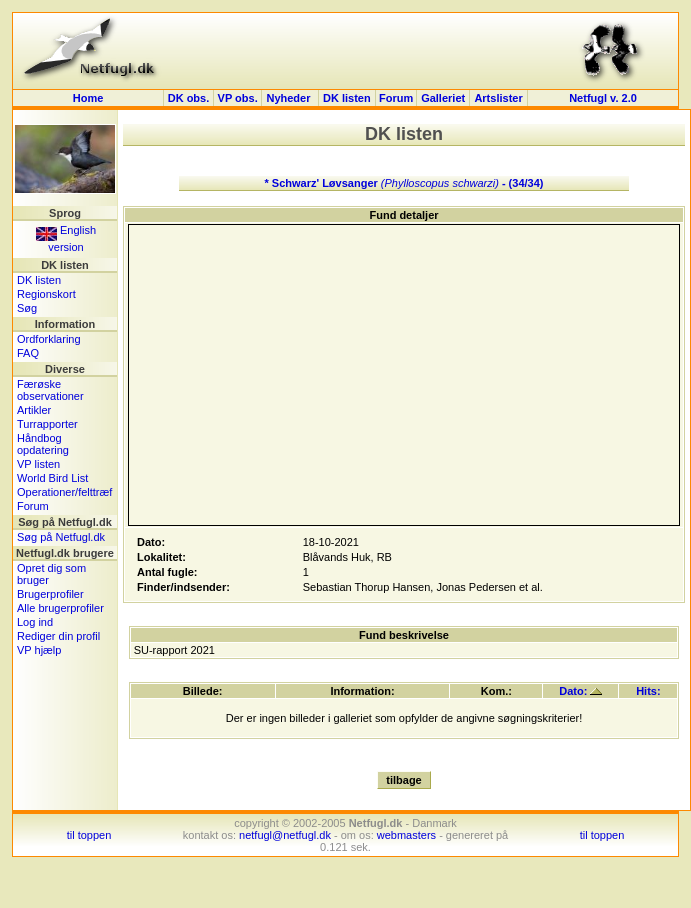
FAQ (28, 353)
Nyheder (289, 98)
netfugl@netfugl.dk (285, 835)
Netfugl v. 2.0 (603, 98)
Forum (396, 98)
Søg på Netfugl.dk (61, 537)
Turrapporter (47, 424)
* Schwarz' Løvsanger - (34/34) (404, 183)
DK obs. (189, 98)
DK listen (347, 98)
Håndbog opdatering (43, 444)
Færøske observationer (50, 390)
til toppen (89, 835)
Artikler (34, 410)
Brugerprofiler (50, 594)
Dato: (580, 691)
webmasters (406, 835)
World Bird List (52, 478)
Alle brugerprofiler (60, 608)
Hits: (648, 691)
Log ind (35, 622)
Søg (27, 308)
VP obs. (238, 98)
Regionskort (46, 294)
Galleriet (443, 98)
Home (88, 98)
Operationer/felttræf (64, 492)
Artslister (498, 98)
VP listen (38, 464)
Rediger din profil (58, 636)
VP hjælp (39, 650)
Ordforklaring (49, 339)
